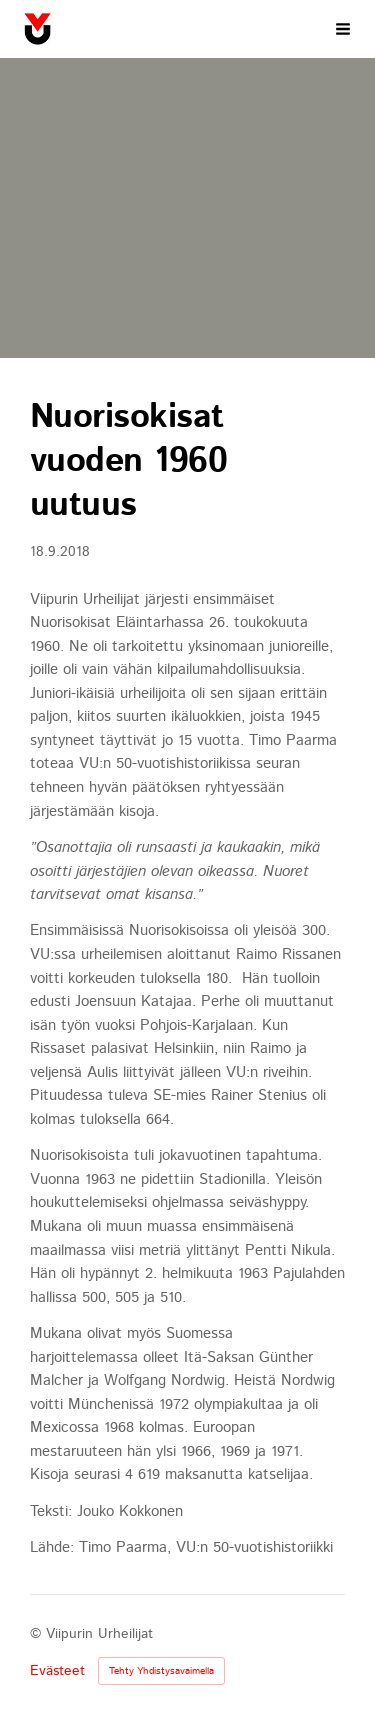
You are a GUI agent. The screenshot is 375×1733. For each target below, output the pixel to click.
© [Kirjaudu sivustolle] (38, 1634)
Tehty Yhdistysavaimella (161, 1671)
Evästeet (57, 1671)
